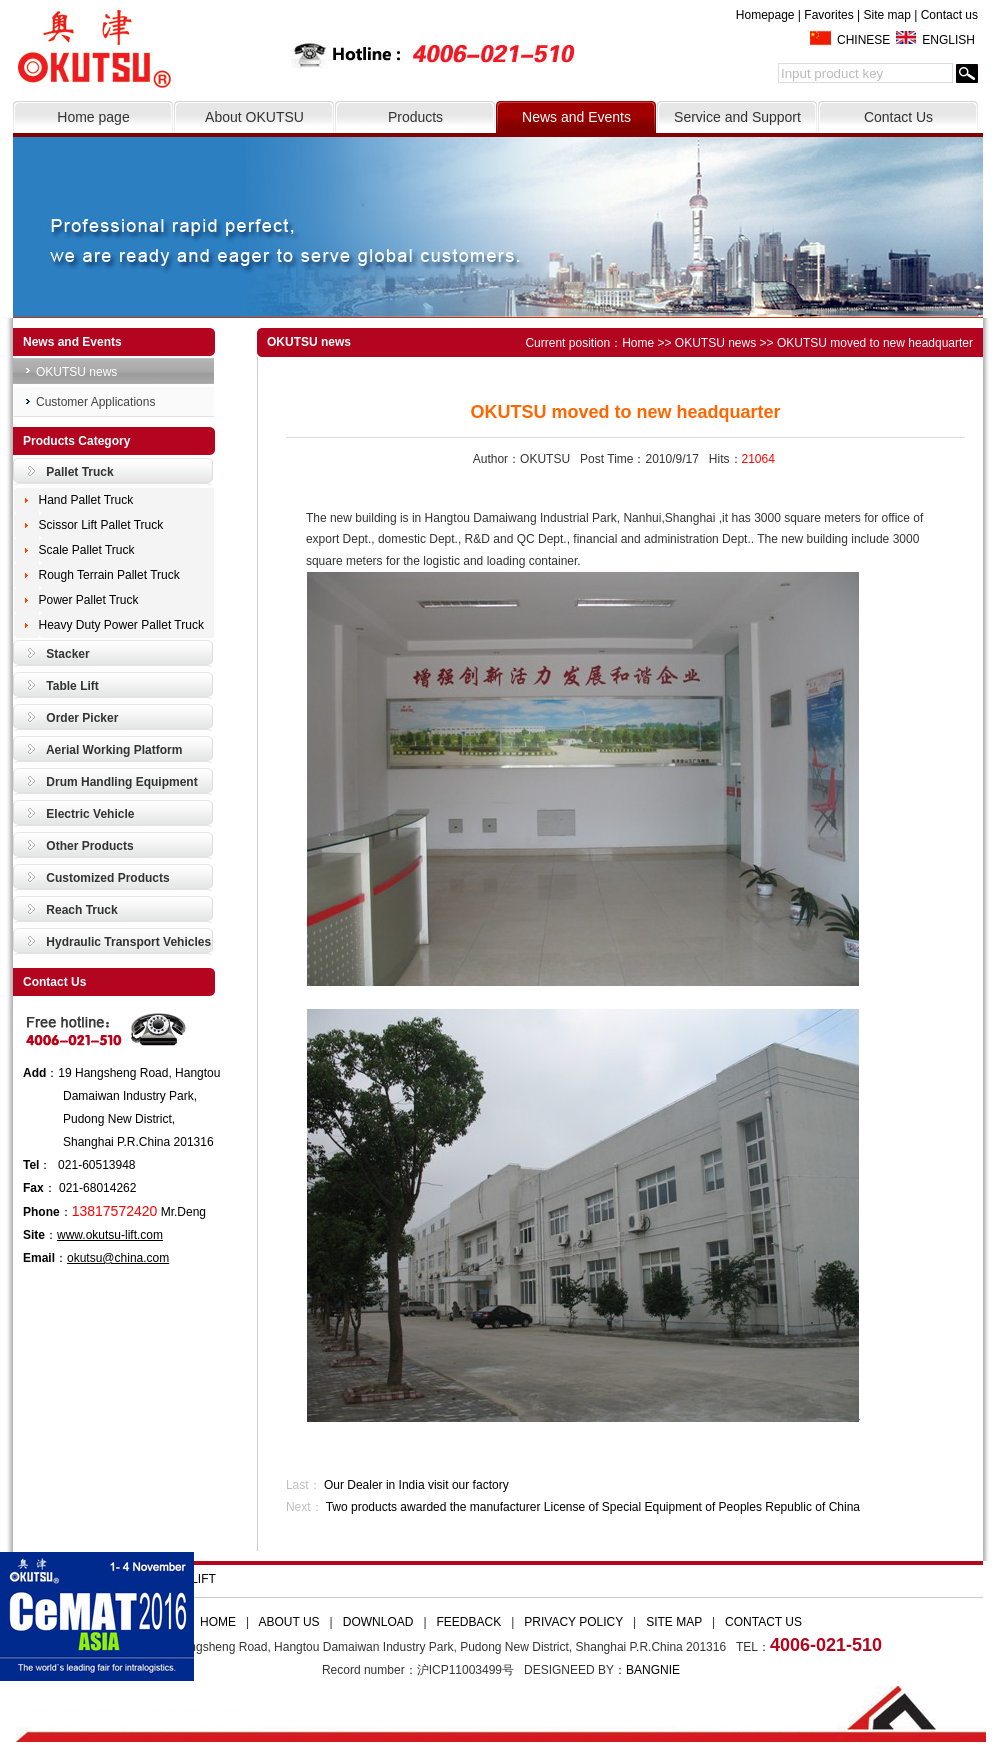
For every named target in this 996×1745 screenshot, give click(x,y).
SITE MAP (674, 1622)
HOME (218, 1622)
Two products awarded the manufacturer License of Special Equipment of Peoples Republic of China (593, 1507)
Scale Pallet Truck (87, 550)
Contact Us (898, 117)
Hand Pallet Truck (86, 500)
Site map (886, 15)
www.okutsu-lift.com (110, 1235)
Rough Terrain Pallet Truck (109, 575)
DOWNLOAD (378, 1622)
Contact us (949, 15)
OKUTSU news (76, 372)
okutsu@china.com (118, 1258)
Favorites (828, 15)
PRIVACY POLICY (573, 1622)
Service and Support (737, 117)
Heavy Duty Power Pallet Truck (121, 625)
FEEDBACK (469, 1622)
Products (415, 117)
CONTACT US (763, 1622)
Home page (93, 117)
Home (638, 343)
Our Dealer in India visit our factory (416, 1485)
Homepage (765, 15)
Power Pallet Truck (89, 600)
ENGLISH (948, 40)
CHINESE (863, 40)
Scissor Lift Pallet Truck (101, 525)
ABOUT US (288, 1622)
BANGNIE (653, 1670)
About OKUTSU (254, 117)
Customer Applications (95, 402)
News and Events (576, 117)
